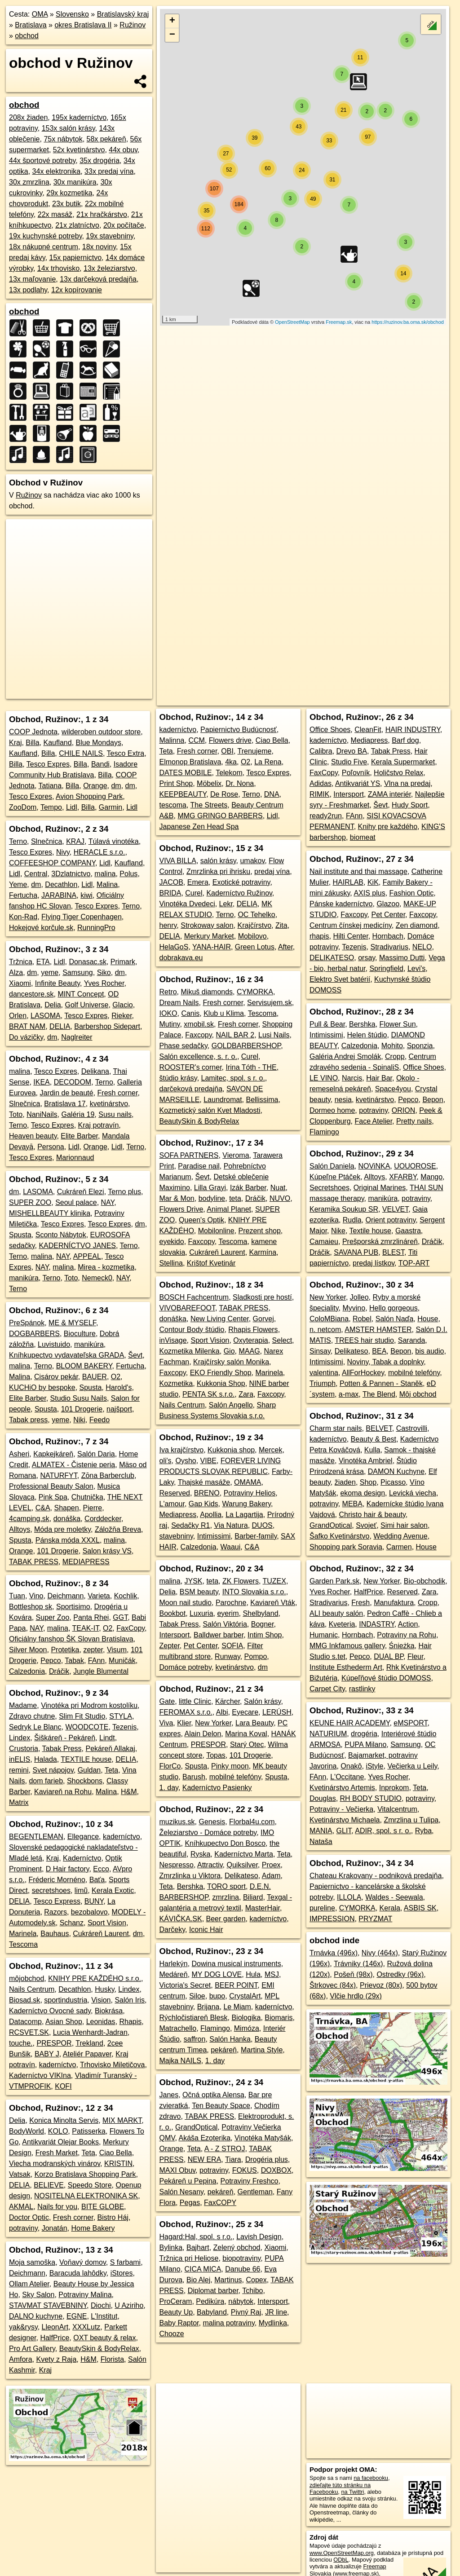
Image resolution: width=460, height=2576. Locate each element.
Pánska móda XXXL (67, 1540)
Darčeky (172, 1929)
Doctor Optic (29, 2217)
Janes (168, 2095)
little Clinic (195, 1701)
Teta (111, 1770)
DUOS (262, 1525)
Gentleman (255, 2192)
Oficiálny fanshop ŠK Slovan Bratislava (71, 1639)
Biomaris (278, 2017)
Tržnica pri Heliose (188, 2258)
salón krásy (218, 861)
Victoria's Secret (185, 1985)
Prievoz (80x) (381, 1985)
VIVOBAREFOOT (187, 1308)
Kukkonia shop (231, 1450)
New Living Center (219, 1319)
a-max (348, 1394)
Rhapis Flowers (253, 1329)
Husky (104, 1989)
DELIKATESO (332, 958)
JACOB (171, 882)
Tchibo (252, 2290)
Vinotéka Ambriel (366, 1460)
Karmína (262, 1252)
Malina (107, 884)
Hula (253, 1974)
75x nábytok (63, 139)
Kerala (390, 1908)
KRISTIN (118, 2163)
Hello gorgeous (393, 1308)
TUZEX (274, 1581)
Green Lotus (254, 947)
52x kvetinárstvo (79, 150)
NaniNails (42, 1114)
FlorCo (170, 1766)
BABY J (47, 2054)
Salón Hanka (230, 2039)
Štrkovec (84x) (333, 1985)
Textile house (370, 1231)
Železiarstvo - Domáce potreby (208, 1832)
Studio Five (349, 762)
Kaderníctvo (82, 1858)
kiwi (86, 895)
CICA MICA (203, 2269)
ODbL (340, 2559)
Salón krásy (262, 1701)
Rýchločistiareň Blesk (193, 2017)
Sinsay (320, 1351)
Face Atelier (373, 1121)
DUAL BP (388, 1656)
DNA (271, 794)
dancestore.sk (31, 994)
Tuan (17, 1596)
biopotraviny (241, 2258)
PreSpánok (26, 1323)
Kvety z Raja (56, 2359)
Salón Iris (130, 2000)
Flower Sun (398, 1024)
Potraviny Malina (84, 2294)
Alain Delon (203, 1734)
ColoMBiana (329, 1319)
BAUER (94, 1377)
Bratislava (30, 25)
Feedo (99, 1420)
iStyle (374, 1766)
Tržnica (20, 962)
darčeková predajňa (190, 1089)
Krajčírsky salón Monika (231, 1362)
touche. (20, 2043)
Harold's (119, 1387)
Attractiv (210, 1865)
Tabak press (28, 1420)
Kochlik (125, 1596)
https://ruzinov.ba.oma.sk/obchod (408, 322)
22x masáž (55, 214)
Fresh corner (117, 1093)
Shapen (66, 1508)
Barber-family (255, 1536)
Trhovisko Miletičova (112, 2065)
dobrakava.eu (181, 958)
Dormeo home (332, 1110)
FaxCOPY (220, 2202)
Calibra (321, 751)
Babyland (212, 2312)
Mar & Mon (176, 1198)
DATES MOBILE (185, 772)
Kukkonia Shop (221, 1383)
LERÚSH (277, 1712)
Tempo (51, 807)
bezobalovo (89, 1912)
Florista (112, 2359)
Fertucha (23, 895)
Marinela (22, 1933)
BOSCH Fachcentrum (194, 1297)
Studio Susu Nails (78, 1398)
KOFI (63, 2086)
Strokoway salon (207, 925)
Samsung (77, 972)
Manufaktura (394, 1602)
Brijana (208, 2007)
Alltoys (19, 1529)
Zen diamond (417, 925)
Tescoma (23, 1944)
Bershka (190, 1886)
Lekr (226, 904)
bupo (217, 1996)
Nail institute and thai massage (358, 871)
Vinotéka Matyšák (262, 2138)
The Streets (209, 805)
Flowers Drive (181, 1209)
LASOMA (46, 1015)
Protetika (65, 1650)
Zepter (169, 1646)
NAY (108, 1202)
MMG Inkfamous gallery (347, 1646)
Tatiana (50, 786)
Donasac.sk (87, 962)
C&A (42, 1508)
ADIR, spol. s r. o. (383, 1831)
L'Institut (104, 2316)
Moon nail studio (185, 1602)
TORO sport (226, 1886)
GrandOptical (196, 2127)
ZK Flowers (240, 1581)
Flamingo (215, 2028)
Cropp (395, 1056)
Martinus (228, 2280)
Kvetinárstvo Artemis (342, 1787)
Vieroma (235, 1155)
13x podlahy (28, 290)
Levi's (416, 968)
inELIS (19, 1759)
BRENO (207, 1493)
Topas (216, 1755)
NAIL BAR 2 (235, 1035)
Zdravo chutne (32, 1716)
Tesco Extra (126, 753)
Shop (368, 1482)
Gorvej (263, 1319)
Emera (197, 882)
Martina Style (262, 2050)
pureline (322, 1908)
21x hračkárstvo (101, 214)
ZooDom (22, 807)
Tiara (233, 2159)
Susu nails (115, 1114)
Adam (271, 1875)
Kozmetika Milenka (189, 1351)
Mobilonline (216, 1231)
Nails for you (57, 2206)
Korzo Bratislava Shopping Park (85, 2174)
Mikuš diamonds (207, 992)
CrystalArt (245, 1996)
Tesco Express (57, 1901)
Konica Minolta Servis (63, 2120)
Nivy (63, 852)
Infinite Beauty (57, 983)
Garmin (110, 807)
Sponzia (420, 1046)
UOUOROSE (415, 1166)
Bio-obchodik (425, 1581)
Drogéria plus (266, 2159)
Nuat (278, 1187)
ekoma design (362, 1493)
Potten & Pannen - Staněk (381, 1383)
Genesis (212, 1822)
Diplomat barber (213, 2290)
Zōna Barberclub (107, 1475)
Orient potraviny (390, 1220)
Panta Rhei (91, 1617)
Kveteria (342, 1624)
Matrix (19, 1802)
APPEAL (87, 1256)
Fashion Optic (411, 893)
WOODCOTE (86, 1727)
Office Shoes (330, 729)
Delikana (95, 1071)
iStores (122, 2273)
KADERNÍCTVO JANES (77, 1245)
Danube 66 (242, 2269)
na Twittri (352, 2491)
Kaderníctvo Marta (243, 1854)
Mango (431, 1177)
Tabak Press (62, 1748)
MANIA (321, 1831)
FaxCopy (130, 1628)
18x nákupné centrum (43, 247)
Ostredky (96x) (400, 1974)
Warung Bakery (246, 1504)
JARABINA (58, 895)
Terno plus (124, 1191)
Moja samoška (32, 2262)
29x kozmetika (69, 193)
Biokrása (109, 2011)
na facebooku (371, 2478)
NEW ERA (204, 2159)
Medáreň (173, 1974)
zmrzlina (225, 1897)
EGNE (76, 2316)
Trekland (89, 2043)
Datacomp (25, 2021)
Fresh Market (56, 2153)
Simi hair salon (404, 1525)
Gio (229, 1351)
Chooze (171, 2334)
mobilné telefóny (235, 1777)
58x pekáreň (106, 139)
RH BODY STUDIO (371, 1798)
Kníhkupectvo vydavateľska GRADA (66, 1355)
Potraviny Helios (250, 1493)
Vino (36, 1596)
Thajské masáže (204, 1482)
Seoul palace (76, 1202)
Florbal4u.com (251, 1822)
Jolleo (359, 1297)
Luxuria (201, 1613)
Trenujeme (255, 751)
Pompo (255, 1656)
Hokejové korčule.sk (41, 927)
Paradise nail (199, 1166)
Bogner (262, 1624)
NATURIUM (328, 1734)
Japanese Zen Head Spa (199, 826)
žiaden (345, 1482)
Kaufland (57, 742)
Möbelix (209, 783)
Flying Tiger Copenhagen (81, 917)
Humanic (324, 1635)
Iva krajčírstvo (181, 1450)
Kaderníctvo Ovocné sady (50, 2011)
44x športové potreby (42, 160)
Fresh (360, 1602)
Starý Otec (247, 1744)
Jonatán (54, 2228)
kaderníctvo (121, 1836)
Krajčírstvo (255, 925)
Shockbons (84, 1781)
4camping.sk (29, 1518)
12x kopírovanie (76, 290)
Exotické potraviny (241, 882)
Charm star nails (336, 1428)
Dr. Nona (240, 783)
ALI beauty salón (336, 1613)
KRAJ (75, 841)
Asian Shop (63, 2021)
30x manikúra (75, 182)
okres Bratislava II (82, 25)
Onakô (351, 1766)
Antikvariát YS (357, 783)
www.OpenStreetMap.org (342, 2553)
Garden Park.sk (334, 1581)
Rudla (352, 1220)
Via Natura (231, 1525)
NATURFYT (58, 1475)
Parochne (231, 1602)
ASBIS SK (420, 1908)
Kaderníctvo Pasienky (217, 1787)
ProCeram (175, 2301)
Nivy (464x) (380, 1953)
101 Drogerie (82, 1409)
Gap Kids (203, 1504)
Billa (32, 742)
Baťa (97, 1879)
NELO (422, 947)
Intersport (174, 1635)
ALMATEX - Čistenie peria (73, 1465)
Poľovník (356, 772)
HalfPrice (54, 2338)
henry (168, 925)
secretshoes (51, 1890)
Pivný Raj (246, 2312)
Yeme (18, 884)
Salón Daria (96, 1454)
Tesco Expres (48, 764)
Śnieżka (402, 1646)
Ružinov (132, 25)
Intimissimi (214, 1536)
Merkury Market (209, 936)
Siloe (197, 1996)
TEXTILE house (86, 1759)
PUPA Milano (365, 1744)
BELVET (379, 1428)
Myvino (353, 1308)
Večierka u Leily (412, 1766)
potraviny (23, 2228)
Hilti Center (350, 936)
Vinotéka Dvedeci (187, 904)
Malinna (171, 740)
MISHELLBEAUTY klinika (49, 1213)
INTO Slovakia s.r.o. (254, 1592)
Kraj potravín (98, 1125)
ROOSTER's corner (190, 1067)
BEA (379, 1351)
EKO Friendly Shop (221, 1372)
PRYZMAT (375, 1919)
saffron (195, 2039)
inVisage (172, 1340)
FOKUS (244, 2170)
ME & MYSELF (72, 1323)
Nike (338, 1231)
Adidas (321, 783)
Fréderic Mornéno (57, 1879)
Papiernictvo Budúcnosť (238, 729)
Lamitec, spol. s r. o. (233, 1078)
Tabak (74, 1660)
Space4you (393, 1089)
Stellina (170, 1263)
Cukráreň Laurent (101, 1933)
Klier (184, 1723)
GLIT (344, 1831)
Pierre (92, 1508)
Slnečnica (46, 841)
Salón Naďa (395, 1319)
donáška (67, 1518)
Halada (45, 1759)
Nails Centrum (31, 1989)
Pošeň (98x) (353, 1974)
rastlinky (362, 1689)
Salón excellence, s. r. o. (198, 1056)
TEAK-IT (85, 1628)
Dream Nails (179, 1002)
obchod (27, 36)
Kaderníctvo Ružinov (239, 893)
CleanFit (367, 729)
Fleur (415, 1656)
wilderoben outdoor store (101, 732)
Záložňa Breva (118, 1529)
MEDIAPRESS (86, 1562)
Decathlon (61, 884)
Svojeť (366, 1525)
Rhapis (130, 2021)
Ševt (135, 1355)
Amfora (20, 2359)
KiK (373, 882)
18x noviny (99, 247)
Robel (362, 1319)
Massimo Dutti (402, 958)
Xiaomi (20, 983)
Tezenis (124, 1727)
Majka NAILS (180, 2060)
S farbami (125, 2262)
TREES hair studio (364, 1340)
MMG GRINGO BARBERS (219, 816)
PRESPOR (53, 2043)
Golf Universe (87, 1005)
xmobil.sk (199, 1024)
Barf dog (405, 740)
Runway (227, 1656)
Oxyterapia (250, 1340)
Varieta (99, 1596)
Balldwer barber (218, 1635)
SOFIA (232, 1646)
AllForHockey (363, 1372)
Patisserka (89, 2131)
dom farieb (46, 1781)
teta (235, 1198)
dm (116, 786)
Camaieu (324, 1241)
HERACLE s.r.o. (99, 852)
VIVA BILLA (177, 861)
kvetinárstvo (109, 1103)
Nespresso (176, 1865)
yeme (49, 972)
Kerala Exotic (113, 1890)
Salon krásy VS (107, 1551)
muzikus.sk (177, 1822)
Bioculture (80, 1333)
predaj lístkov (373, 1263)
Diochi (101, 2305)
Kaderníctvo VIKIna (40, 2075)
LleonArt (55, 2327)
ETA (43, 962)
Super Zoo (53, 1617)
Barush (193, 1777)
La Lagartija (244, 1514)
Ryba (423, 1831)
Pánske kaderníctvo (341, 904)
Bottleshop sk (30, 1606)
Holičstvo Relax (398, 772)
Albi (222, 1712)
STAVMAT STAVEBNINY (48, 2305)
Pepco (50, 1660)
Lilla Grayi (210, 1187)
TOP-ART (414, 1263)
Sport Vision (107, 1923)
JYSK (194, 1581)
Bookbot (172, 1613)
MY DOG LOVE (217, 1974)
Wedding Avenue (400, 1536)
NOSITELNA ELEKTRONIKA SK (86, 2196)
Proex (271, 1865)
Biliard (253, 1897)
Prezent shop (260, 1231)
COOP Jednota (33, 732)
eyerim (228, 1613)
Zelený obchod (237, 2247)
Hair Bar (379, 1078)
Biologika (246, 2017)
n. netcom (325, 1329)
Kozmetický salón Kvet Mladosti (209, 1110)
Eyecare (245, 1712)
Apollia (210, 1514)
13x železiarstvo (109, 268)
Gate (167, 1701)
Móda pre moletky (62, 1529)
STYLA (120, 1716)
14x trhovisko (58, 268)
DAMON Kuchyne (396, 1471)
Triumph (323, 1383)
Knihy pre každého (388, 826)
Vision (101, 2000)
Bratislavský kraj (123, 14)
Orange (95, 786)
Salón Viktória (225, 1624)
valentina (324, 1372)
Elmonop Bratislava (190, 762)
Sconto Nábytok (60, 1235)
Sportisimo (73, 1606)
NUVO (280, 1198)
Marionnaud (75, 1157)
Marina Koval (246, 1734)
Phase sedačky (183, 1046)
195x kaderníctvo (79, 117)
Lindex (19, 1738)
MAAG (249, 1351)
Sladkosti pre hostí (262, 1297)
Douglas (323, 1798)
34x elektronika (56, 171)
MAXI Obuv (177, 2170)
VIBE (208, 1460)
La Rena (268, 762)
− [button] (172, 35)
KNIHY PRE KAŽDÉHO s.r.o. (94, 1978)
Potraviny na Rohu (406, 1635)
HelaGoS (173, 947)
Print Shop (176, 783)
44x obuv (123, 150)
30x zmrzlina (29, 182)
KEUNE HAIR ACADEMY (349, 1723)
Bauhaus (54, 1933)
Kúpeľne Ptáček (335, 1177)
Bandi (100, 764)
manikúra (89, 1344)
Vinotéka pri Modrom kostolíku (89, 1705)
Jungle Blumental (100, 1671)
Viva (166, 1723)
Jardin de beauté (66, 1093)
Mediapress (177, 1514)
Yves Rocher (104, 983)
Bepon (432, 1099)
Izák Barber (248, 1187)
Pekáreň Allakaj (110, 1748)
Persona (50, 1147)
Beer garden (226, 1919)
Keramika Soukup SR (344, 1209)
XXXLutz (86, 2327)
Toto (15, 1114)
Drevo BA (351, 751)
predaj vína (272, 871)
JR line (276, 2312)
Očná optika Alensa (213, 2095)
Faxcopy (198, 1035)
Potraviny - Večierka (341, 1809)
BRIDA (170, 893)
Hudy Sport (410, 805)
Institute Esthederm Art (346, 1667)
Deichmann (65, 1596)
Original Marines (380, 1187)
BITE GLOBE (102, 2206)
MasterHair (262, 1908)
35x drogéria (99, 160)
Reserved (174, 1493)
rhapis (319, 936)
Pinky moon (230, 1766)
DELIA (59, 1026)
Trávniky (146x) (358, 1963)
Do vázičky (26, 1037)
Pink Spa (53, 1497)
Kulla (372, 1450)
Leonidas (100, 2021)
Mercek (270, 1450)
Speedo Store (90, 2185)
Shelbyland (260, 1613)
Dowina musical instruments (236, 1963)
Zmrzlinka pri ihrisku (218, 871)
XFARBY (402, 1177)
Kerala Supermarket (403, 762)
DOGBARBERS (34, 1333)
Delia (52, 1005)
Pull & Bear (327, 1024)
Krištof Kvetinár (211, 1263)
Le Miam (237, 2007)
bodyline (212, 1198)
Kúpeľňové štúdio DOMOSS (386, 1678)
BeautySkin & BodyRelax (99, 2348)
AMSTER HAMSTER (378, 1329)
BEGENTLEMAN (36, 1836)
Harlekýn (173, 1963)
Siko (104, 972)
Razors (55, 1912)
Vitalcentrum (397, 1809)
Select (282, 1340)
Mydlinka (273, 2323)
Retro (168, 992)
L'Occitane (347, 1777)
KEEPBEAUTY (182, 794)
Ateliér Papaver (87, 2054)
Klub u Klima (223, 1013)
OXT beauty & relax (104, 2338)
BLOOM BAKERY (84, 1366)
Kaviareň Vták (272, 1602)
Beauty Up (176, 2312)
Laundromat (222, 1099)
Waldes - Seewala (394, 1897)
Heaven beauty (33, 1136)
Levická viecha (412, 1493)
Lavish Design (259, 2237)
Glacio (122, 1005)
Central (36, 874)
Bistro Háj (112, 2217)
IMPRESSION (332, 1919)
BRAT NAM (27, 1026)
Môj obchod (418, 1394)
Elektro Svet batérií (340, 979)
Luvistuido (54, 1344)
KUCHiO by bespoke (42, 1387)
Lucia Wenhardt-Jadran (90, 2032)
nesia (343, 1099)
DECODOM (73, 1082)
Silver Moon (28, 1650)
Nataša (321, 1841)
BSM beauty (199, 1592)
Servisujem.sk (269, 1002)
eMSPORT (410, 1723)
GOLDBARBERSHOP (246, 1046)
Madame (23, 1705)
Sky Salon (38, 2294)
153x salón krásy (68, 128)
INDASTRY (376, 1624)
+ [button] (172, 21)
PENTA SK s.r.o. (208, 1394)
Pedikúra (210, 2301)
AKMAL (21, 2206)
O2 (115, 1377)
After (285, 947)
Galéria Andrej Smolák (345, 1056)
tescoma (172, 805)
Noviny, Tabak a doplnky (385, 1362)
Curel (193, 893)
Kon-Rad (23, 917)
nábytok (240, 2301)
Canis (190, 1013)
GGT (120, 1617)
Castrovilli (411, 1428)
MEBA (352, 1504)
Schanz (72, 1923)
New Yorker (213, 1723)
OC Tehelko (256, 914)
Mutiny (169, 1024)
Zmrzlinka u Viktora (190, 1875)
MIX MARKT (122, 2120)
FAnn (96, 1660)
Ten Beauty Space (221, 2105)
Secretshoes (329, 1187)
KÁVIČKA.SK (180, 1919)
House (427, 1319)
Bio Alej (198, 2280)
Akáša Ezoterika (204, 2138)
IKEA (41, 1082)
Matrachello (177, 2028)
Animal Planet (229, 1209)
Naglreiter (76, 1037)
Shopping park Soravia (346, 1547)
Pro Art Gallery (32, 2348)
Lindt (107, 1738)
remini (19, 1770)
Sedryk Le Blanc (35, 1727)
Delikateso (241, 1875)
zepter (93, 1650)
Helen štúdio (367, 1035)
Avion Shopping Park (89, 796)
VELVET (395, 1209)
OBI (227, 751)
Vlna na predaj (407, 783)
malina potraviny (228, 2323)
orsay (366, 958)
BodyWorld (26, 2131)
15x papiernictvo (75, 257)
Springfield (386, 968)
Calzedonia (27, 1671)
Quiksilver (241, 1865)
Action (408, 1624)
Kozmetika (176, 1383)
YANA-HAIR (211, 947)
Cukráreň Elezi (80, 1191)
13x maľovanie (32, 279)
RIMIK (319, 794)
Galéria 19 (78, 1114)
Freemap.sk (339, 322)
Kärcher (227, 1701)
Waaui (231, 1547)
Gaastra (408, 1231)
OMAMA (247, 1482)
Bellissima (262, 1099)
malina (104, 874)
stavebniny (176, 1536)
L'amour (171, 1504)
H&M (129, 1791)
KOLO (58, 2131)
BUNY (93, 1901)
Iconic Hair (206, 1929)
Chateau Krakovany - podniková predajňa (376, 1875)
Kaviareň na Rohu (63, 1791)
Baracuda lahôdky (77, 2273)
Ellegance (83, 1836)
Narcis (352, 1078)
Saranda (411, 1340)
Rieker (121, 1015)
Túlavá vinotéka (113, 841)
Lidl (71, 807)
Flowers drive (230, 740)
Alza (16, 972)
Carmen (399, 1547)
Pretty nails (414, 1121)
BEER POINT (236, 1985)
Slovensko (72, 14)
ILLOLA (349, 1897)
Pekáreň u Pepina (187, 2181)
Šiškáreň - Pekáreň (64, 1738)
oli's (165, 1460)
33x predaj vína (108, 171)
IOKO (168, 1013)
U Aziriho (129, 2305)
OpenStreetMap (292, 322)
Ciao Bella (115, 2153)
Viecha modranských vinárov (54, 2163)
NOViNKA (374, 1166)
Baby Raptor (179, 2323)
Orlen (18, 1015)
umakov (252, 861)
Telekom (229, 772)
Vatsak (20, 2174)
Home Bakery (93, 2228)
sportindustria (65, 2000)
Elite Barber (79, 1136)
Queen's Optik (201, 1220)
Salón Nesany (181, 2192)
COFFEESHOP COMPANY (52, 863)
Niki (79, 1420)
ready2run (326, 816)
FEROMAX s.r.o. (185, 1712)
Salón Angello (231, 1405)
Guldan (89, 1770)
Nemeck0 (97, 1278)
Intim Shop (265, 1635)
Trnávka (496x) (334, 1953)
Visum (117, 1650)
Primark (123, 962)
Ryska (200, 1854)
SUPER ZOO (30, 1202)
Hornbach (387, 936)
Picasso (393, 1482)
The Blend (379, 1394)
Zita (281, 925)
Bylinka (170, 2247)
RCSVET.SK (29, 2032)
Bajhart (197, 2247)
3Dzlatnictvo (70, 874)
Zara (246, 1394)
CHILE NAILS (81, 753)
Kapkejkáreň (53, 1454)
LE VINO (324, 1078)
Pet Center (201, 1646)
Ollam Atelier (29, 2284)
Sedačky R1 (190, 1525)
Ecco (101, 1869)
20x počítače (123, 225)
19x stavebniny (109, 236)
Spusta (20, 1235)
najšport (119, 1409)
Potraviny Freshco (250, 2181)
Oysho (185, 1460)
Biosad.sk (24, 2000)
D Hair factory (67, 1869)
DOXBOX (276, 2170)
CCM (196, 740)
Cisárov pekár (56, 1377)
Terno (18, 841)
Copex (256, 2280)
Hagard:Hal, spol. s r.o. (195, 2237)
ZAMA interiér (389, 794)
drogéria (364, 1734)
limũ (81, 1890)
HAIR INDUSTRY (412, 729)
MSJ (272, 1974)
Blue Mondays (98, 742)
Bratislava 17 (65, 1103)
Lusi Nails (273, 1035)
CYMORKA (255, 992)
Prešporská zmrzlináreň (380, 1241)
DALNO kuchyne (35, 2316)
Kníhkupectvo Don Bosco (225, 1843)
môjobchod (26, 1978)
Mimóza (246, 2028)
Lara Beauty (254, 1723)
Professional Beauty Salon (51, 1486)
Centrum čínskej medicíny (351, 925)
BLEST (393, 1252)
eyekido (171, 1241)
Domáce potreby (185, 1667)
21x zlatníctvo (77, 225)
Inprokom (394, 1787)
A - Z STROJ (224, 2149)
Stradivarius (389, 947)
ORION (403, 1110)
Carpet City (327, 1689)
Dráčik (59, 1671)
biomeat (363, 837)
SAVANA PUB (356, 1252)
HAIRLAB (348, 882)
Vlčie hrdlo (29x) (356, 1996)
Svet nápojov (52, 1770)
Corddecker (102, 1518)
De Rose (224, 794)
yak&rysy (23, 2327)
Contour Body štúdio (191, 1329)
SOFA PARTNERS (188, 1155)
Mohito (392, 1046)
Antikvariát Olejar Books (60, 2142)
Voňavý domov (82, 2262)
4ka (231, 762)
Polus (128, 874)
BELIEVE (49, 2185)
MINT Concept (81, 994)
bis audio (429, 1351)
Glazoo (387, 904)
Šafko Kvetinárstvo (339, 1536)
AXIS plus (369, 893)
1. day (168, 1787)
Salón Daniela (332, 1166)
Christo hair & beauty (372, 1514)
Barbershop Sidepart (107, 1026)
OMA (40, 14)
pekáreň (224, 2050)
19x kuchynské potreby (45, 236)
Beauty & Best (373, 1439)
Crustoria (23, 1748)
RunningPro (96, 927)
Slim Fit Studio (82, 1716)
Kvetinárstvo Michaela (345, 1820)
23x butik (66, 203)
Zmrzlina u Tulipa (411, 1820)
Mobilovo (252, 936)
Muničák (122, 1660)
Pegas (190, 2202)
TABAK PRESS (33, 1562)
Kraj (15, 742)
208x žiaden (28, 117)
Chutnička (87, 1497)
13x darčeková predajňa (98, 279)
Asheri (19, 1454)
